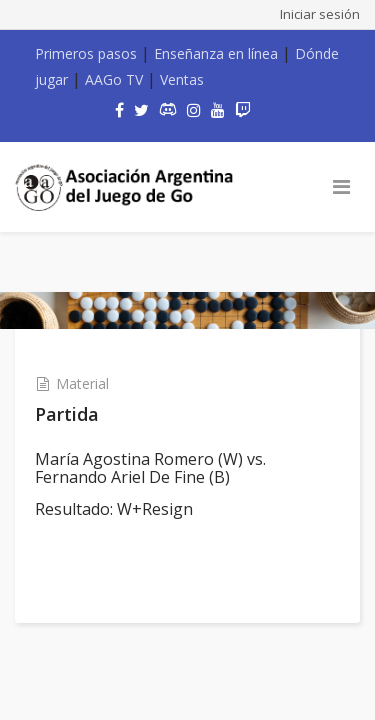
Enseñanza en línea (216, 53)
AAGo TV (114, 79)
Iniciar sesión (320, 14)
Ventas (182, 79)
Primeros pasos (86, 53)
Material (82, 383)
